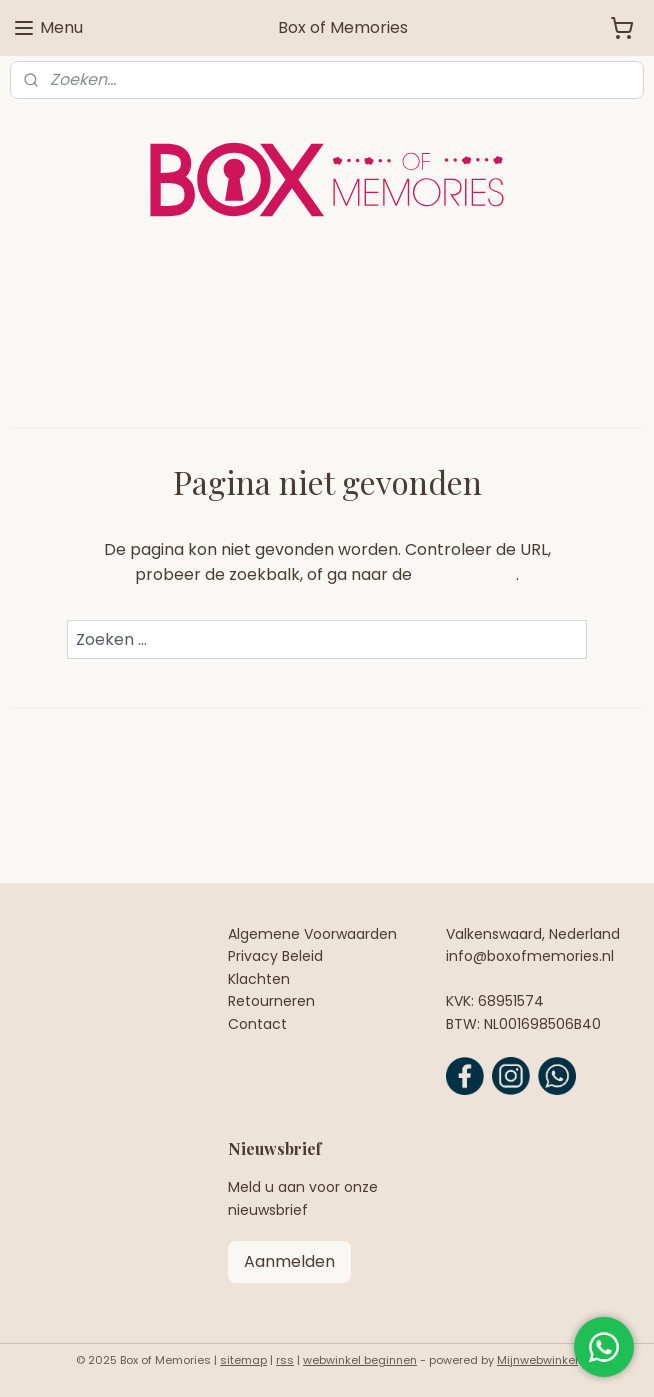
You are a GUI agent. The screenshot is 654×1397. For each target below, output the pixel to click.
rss (285, 1360)
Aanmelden (289, 1261)
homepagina (466, 574)
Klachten (259, 979)
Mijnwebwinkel (537, 1360)
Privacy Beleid (275, 956)
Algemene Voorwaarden (312, 934)
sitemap (243, 1360)
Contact (257, 1024)
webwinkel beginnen (360, 1360)
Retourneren (271, 1001)
